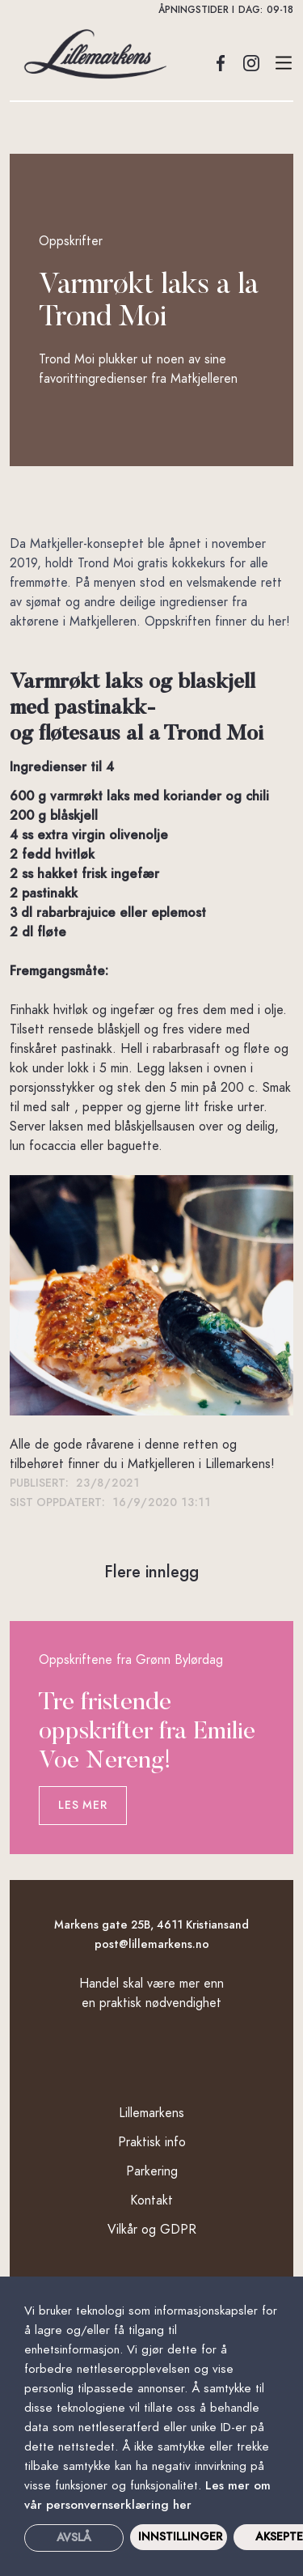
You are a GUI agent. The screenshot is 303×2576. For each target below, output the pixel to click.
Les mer (82, 1805)
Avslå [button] (74, 2537)
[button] (151, 9)
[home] (90, 54)
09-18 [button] (280, 9)
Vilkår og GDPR (151, 2230)
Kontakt (151, 2200)
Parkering (152, 2171)
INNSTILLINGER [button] (180, 2536)
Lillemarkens (151, 2113)
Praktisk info (152, 2142)
